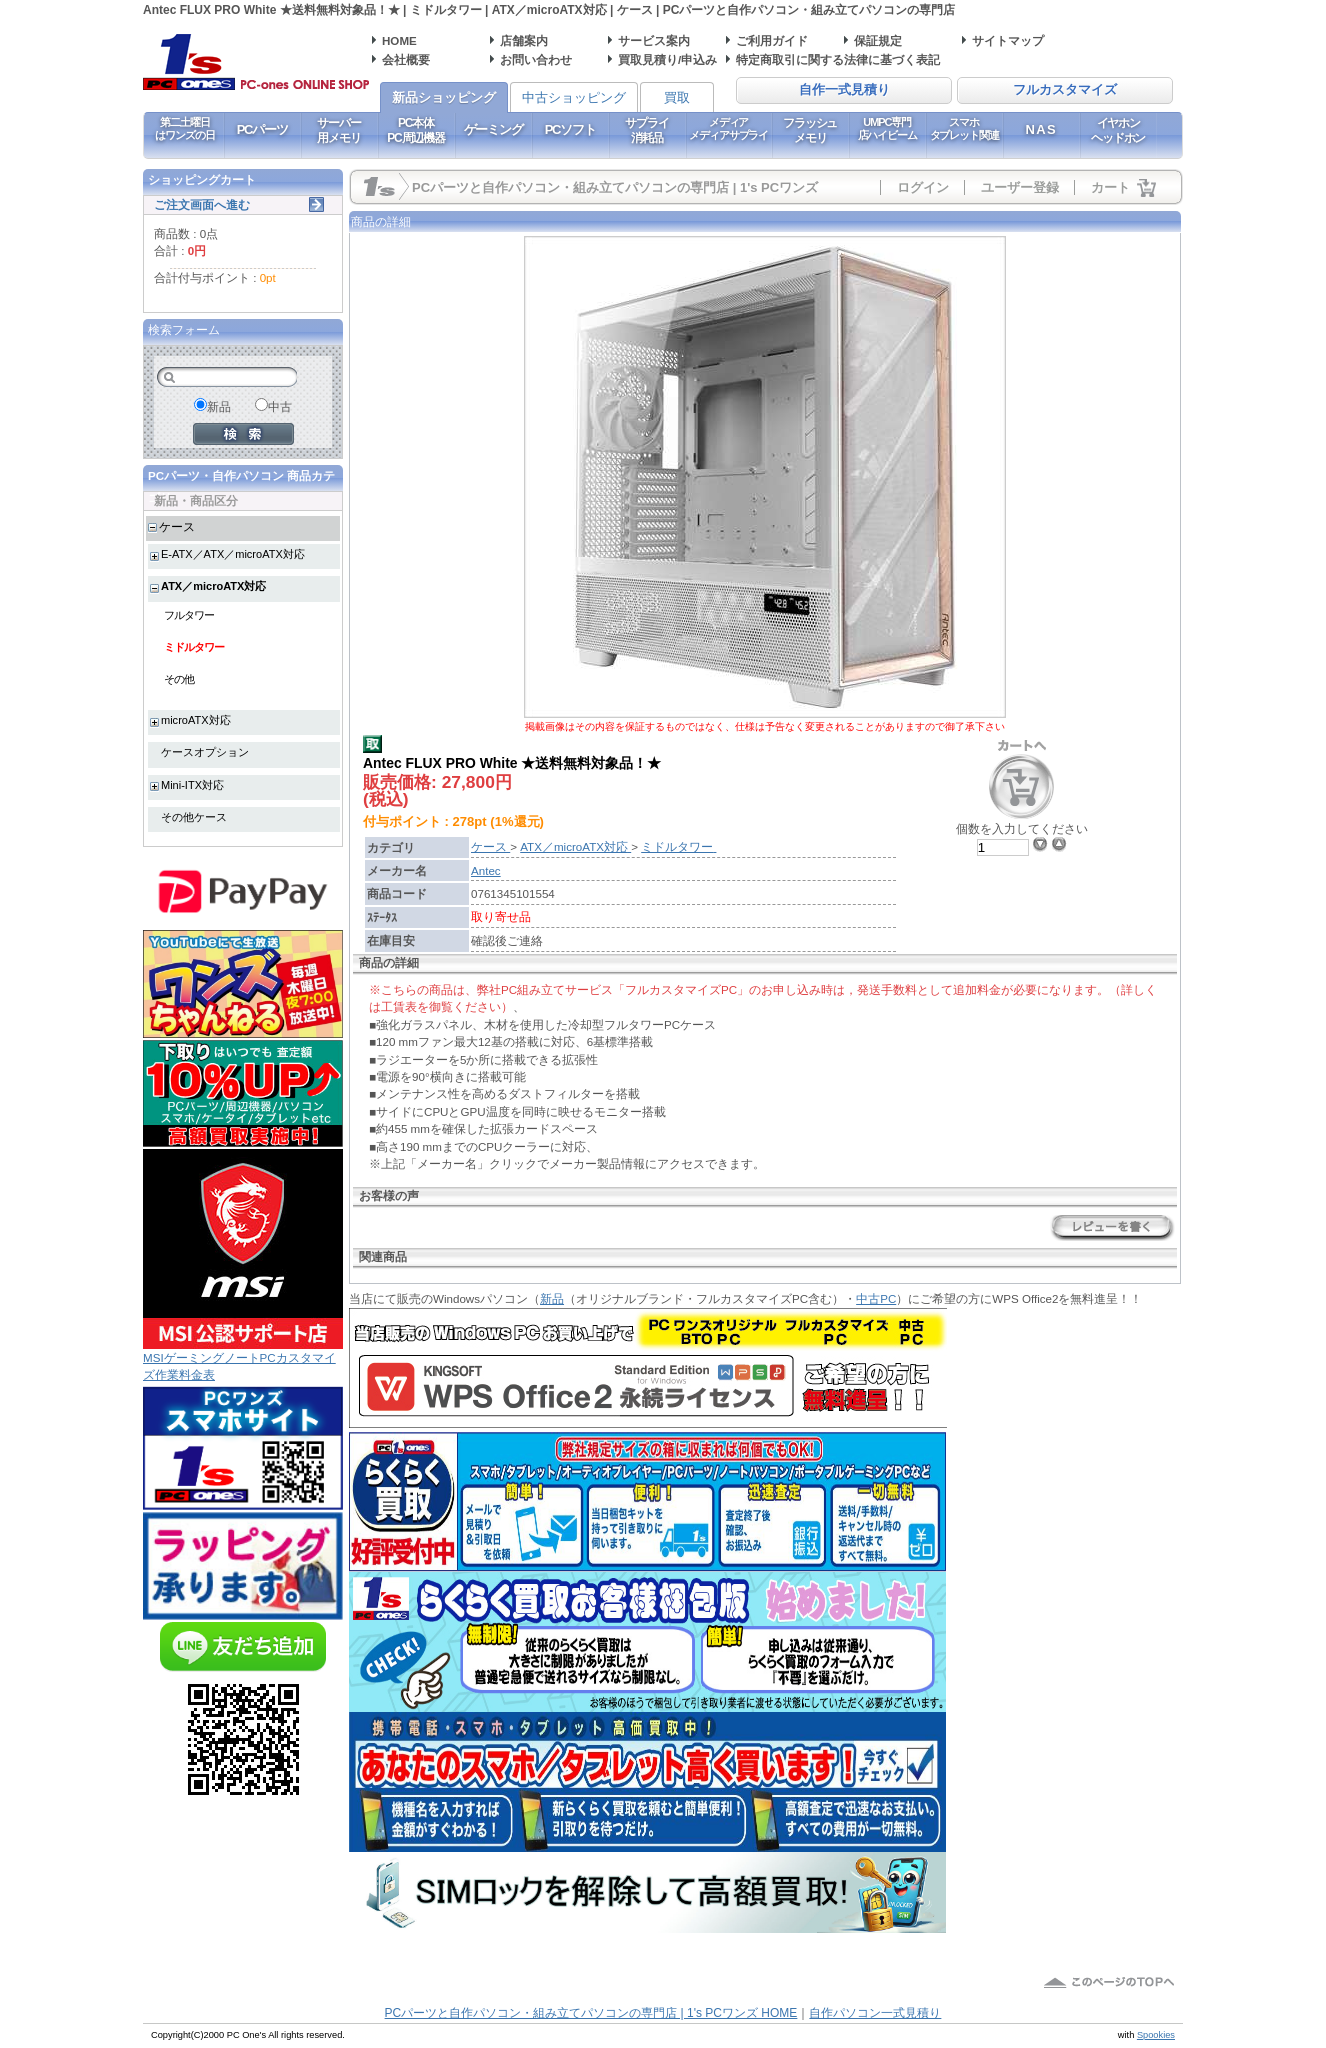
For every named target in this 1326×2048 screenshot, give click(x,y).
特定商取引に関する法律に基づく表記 (838, 59)
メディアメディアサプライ (728, 128)
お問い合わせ (536, 59)
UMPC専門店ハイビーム (887, 128)
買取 (677, 97)
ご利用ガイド (772, 40)
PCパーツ (262, 129)
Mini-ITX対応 (192, 785)
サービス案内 (654, 40)
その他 (179, 679)
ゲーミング (493, 129)
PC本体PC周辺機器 (415, 130)
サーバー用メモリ (338, 130)
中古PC (876, 1298)
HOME (399, 40)
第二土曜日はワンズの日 (184, 128)
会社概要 (406, 59)
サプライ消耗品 (646, 130)
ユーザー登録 (1020, 187)
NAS (1041, 129)
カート (1110, 187)
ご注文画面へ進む (202, 204)
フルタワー (189, 615)
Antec (486, 870)
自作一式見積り (844, 90)
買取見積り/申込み (667, 59)
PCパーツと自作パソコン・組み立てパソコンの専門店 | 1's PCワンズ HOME (591, 2013)
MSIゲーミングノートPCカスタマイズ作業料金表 (243, 1359)
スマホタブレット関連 (964, 128)
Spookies (1156, 2035)
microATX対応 (196, 720)
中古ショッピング (574, 97)
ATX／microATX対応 (213, 586)
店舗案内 (524, 40)
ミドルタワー (194, 647)
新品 (552, 1298)
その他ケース (194, 817)
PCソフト (570, 129)
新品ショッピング (444, 97)
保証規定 (878, 40)
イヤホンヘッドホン (1118, 130)
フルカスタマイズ (1065, 90)
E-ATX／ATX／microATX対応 (233, 554)
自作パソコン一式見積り (875, 2013)
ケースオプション (205, 752)
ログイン (923, 187)
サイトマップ (1008, 40)
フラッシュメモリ (810, 130)
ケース (177, 526)
